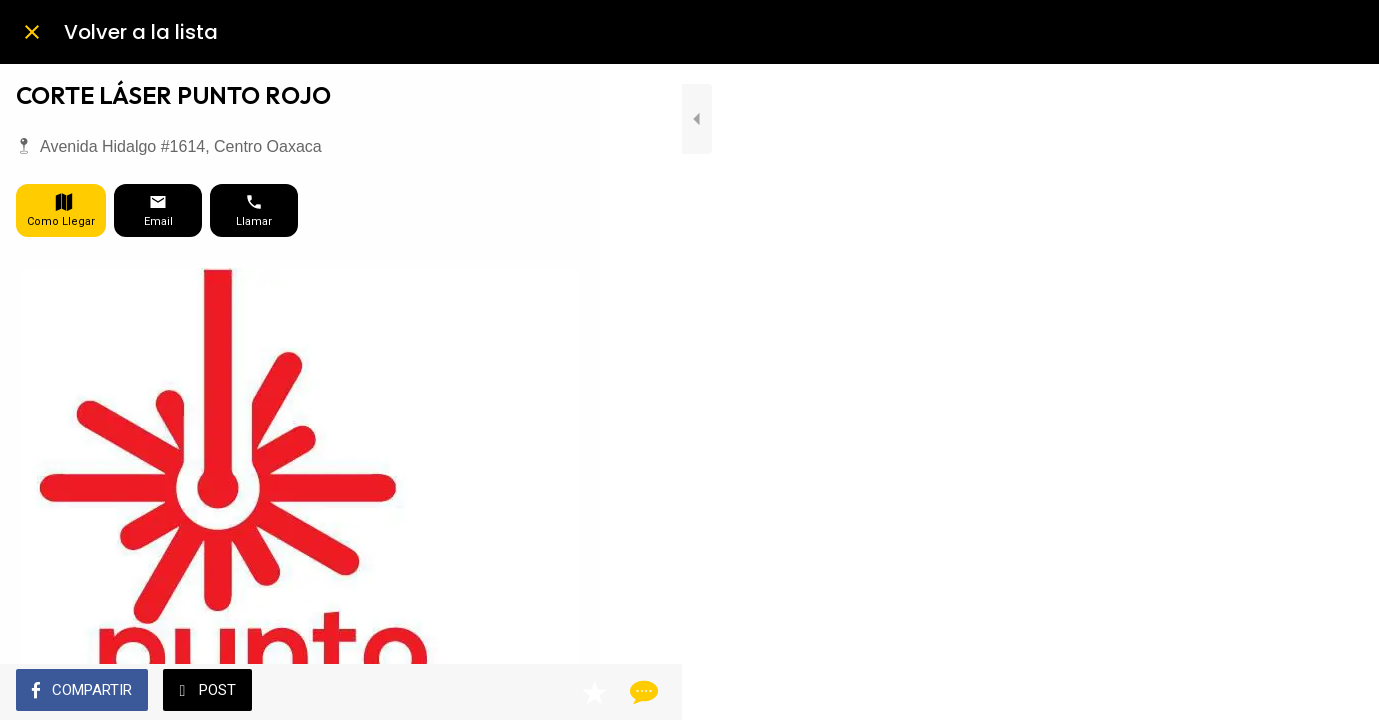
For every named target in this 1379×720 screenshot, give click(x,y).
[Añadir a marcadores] (512, 692)
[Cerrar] (32, 32)
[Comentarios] (560, 692)
